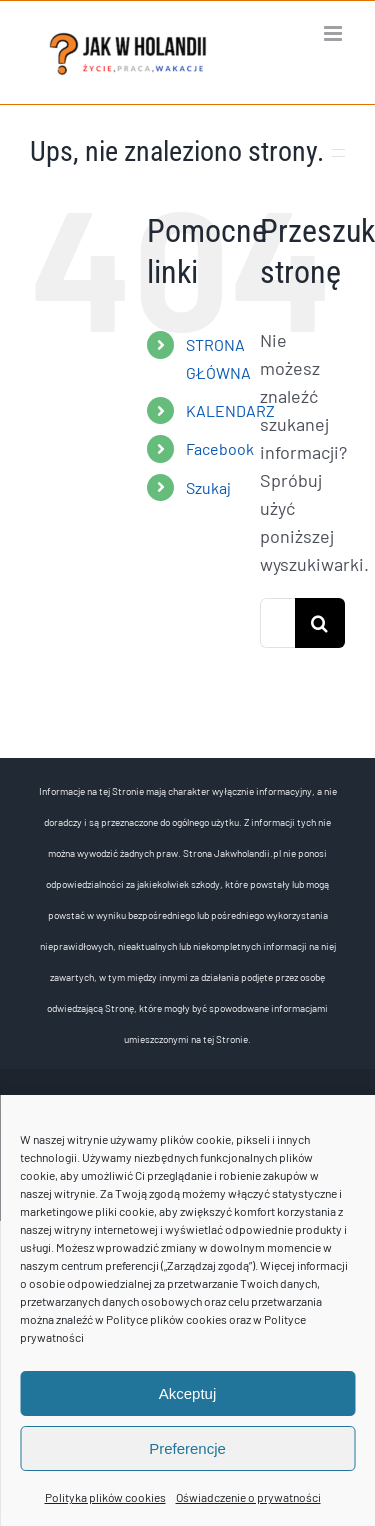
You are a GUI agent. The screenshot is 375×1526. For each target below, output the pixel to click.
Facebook (220, 448)
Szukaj (208, 487)
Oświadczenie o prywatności (248, 1497)
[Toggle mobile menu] (334, 33)
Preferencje (187, 1448)
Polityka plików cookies (105, 1497)
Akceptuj (188, 1393)
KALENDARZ (230, 410)
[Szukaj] (320, 623)
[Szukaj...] (277, 623)
